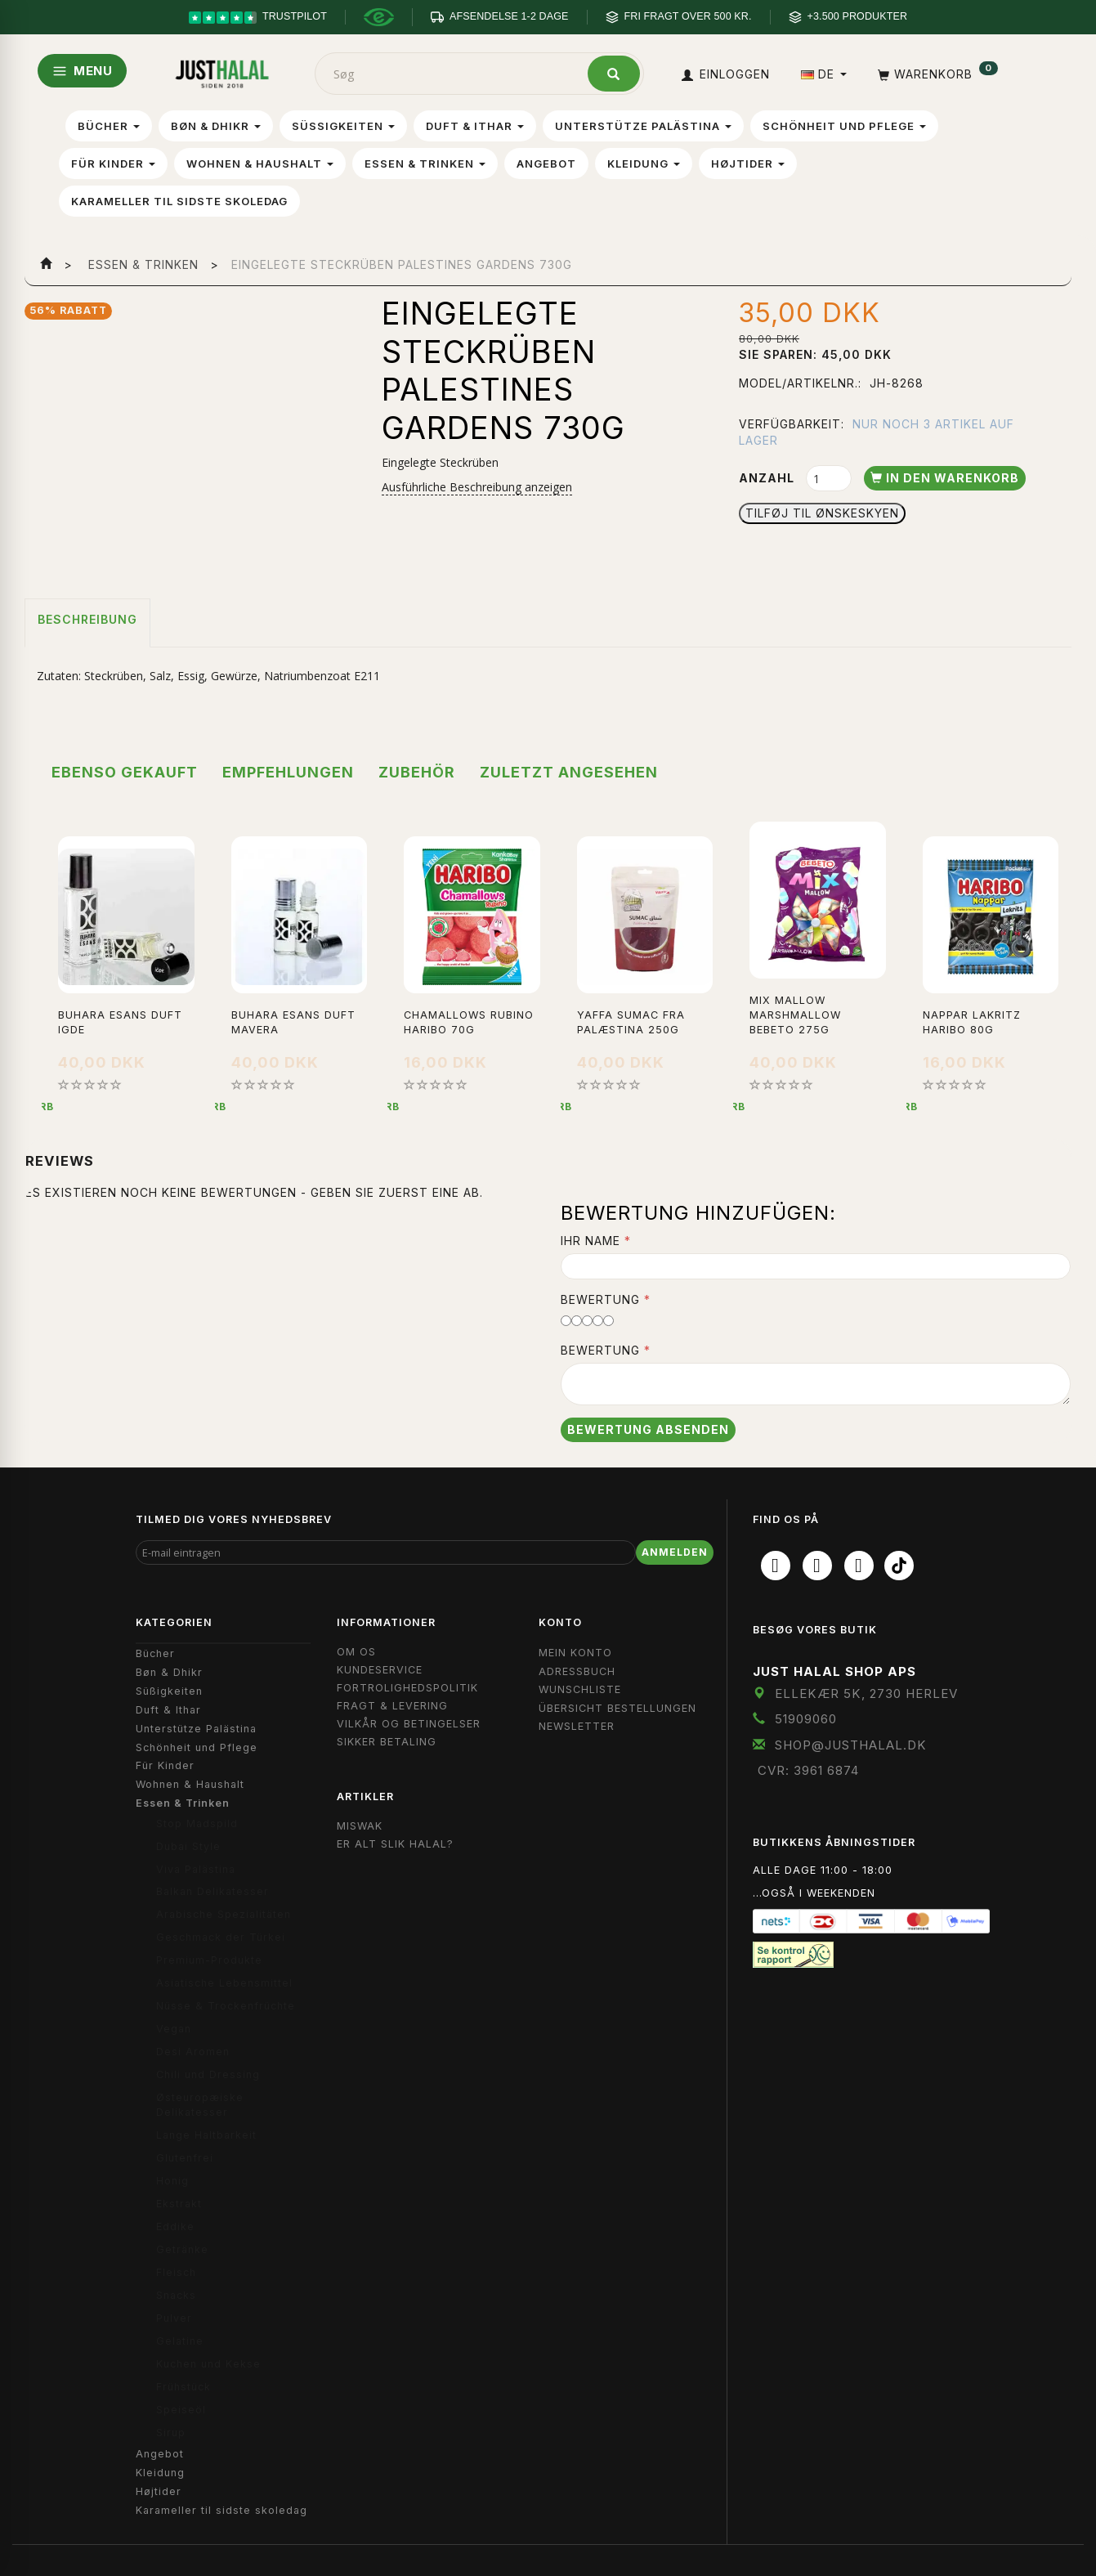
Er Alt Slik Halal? (395, 1844)
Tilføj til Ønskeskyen (822, 513)
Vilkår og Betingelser (409, 1724)
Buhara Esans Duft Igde (120, 1022)
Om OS (356, 1652)
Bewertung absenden (648, 1429)
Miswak (359, 1826)
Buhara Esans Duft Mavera (293, 1022)
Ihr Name (590, 1241)
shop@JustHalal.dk (851, 1745)
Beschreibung (87, 619)
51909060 (806, 1719)
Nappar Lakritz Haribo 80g (972, 1022)
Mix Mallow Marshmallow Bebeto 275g (795, 1015)
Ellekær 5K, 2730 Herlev (866, 1693)
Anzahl (768, 478)
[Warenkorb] (936, 74)
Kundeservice (380, 1670)
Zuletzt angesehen (569, 772)
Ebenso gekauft (124, 772)
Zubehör (416, 772)
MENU (82, 70)
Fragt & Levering (392, 1706)
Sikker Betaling (386, 1742)
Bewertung (600, 1299)
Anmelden (675, 1552)
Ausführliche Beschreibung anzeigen (477, 487)
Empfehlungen (288, 772)
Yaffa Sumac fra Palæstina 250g (631, 1022)
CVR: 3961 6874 (808, 1770)
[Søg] (614, 74)
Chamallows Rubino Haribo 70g (469, 1022)
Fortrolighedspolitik (407, 1688)
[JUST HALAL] (222, 71)
